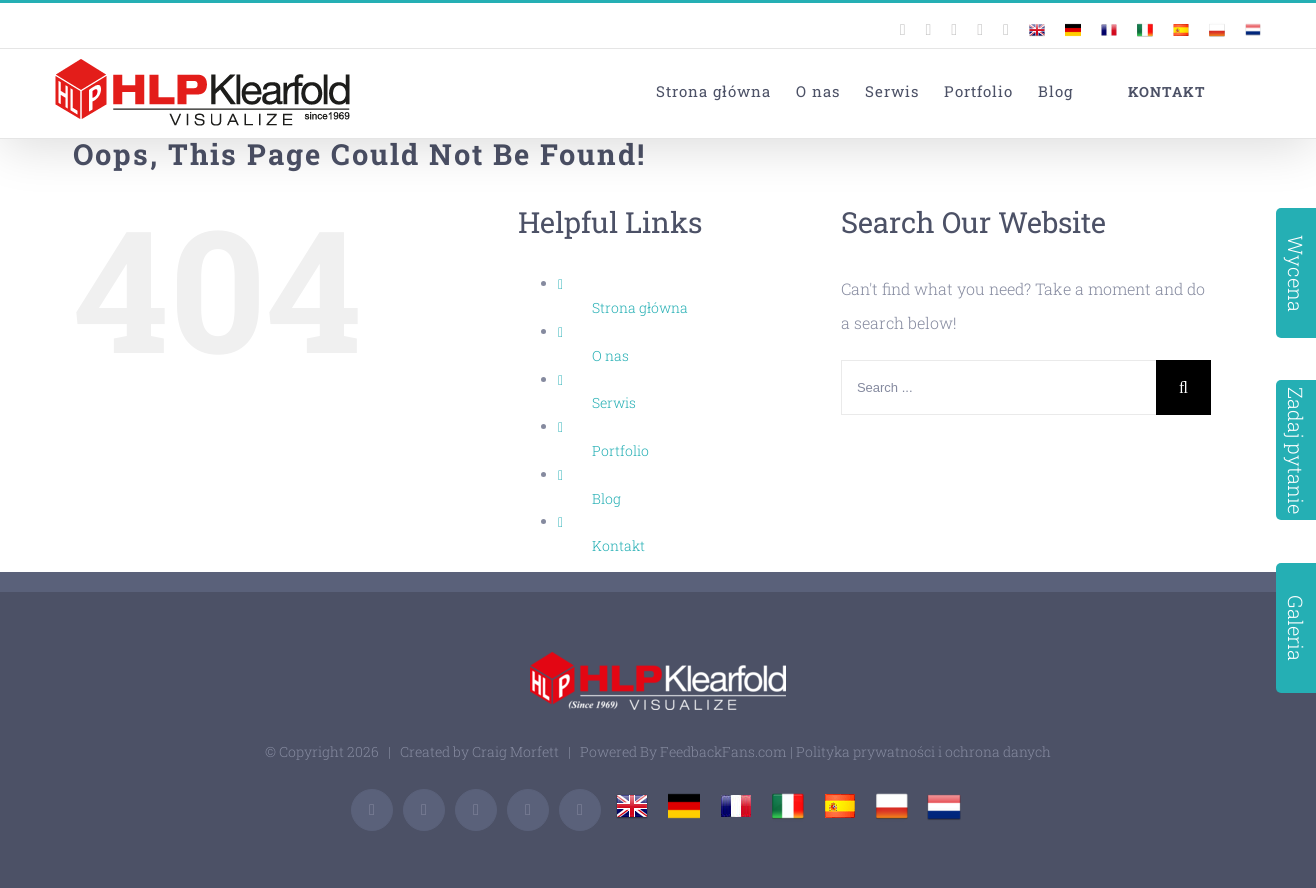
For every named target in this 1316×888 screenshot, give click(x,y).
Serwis (614, 402)
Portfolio (620, 450)
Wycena (1296, 272)
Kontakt (618, 545)
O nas (610, 355)
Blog (606, 498)
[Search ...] (998, 387)
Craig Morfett (515, 751)
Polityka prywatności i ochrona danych (923, 751)
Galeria (1296, 628)
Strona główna (640, 307)
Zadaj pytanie (1296, 450)
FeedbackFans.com (723, 751)
